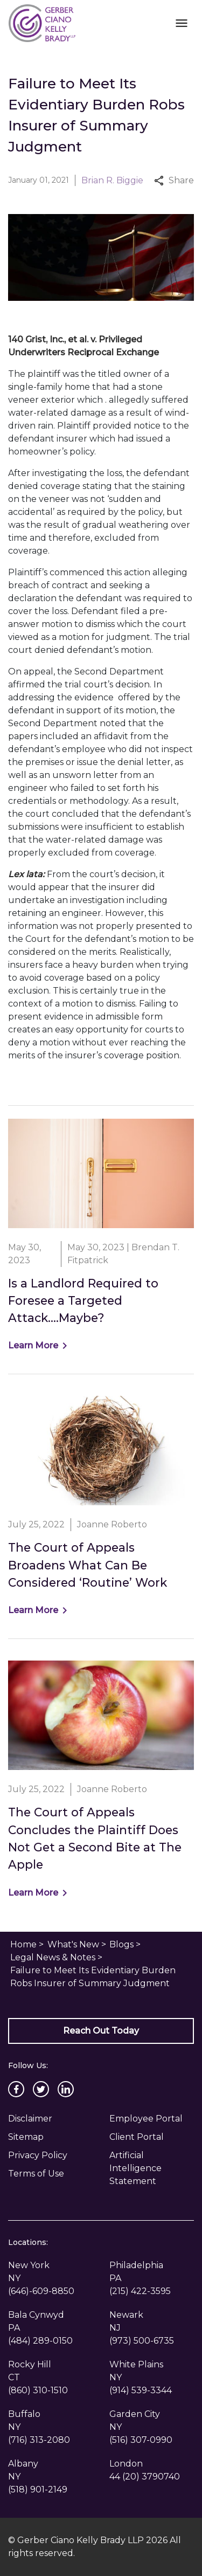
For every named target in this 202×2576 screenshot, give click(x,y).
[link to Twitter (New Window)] (41, 2089)
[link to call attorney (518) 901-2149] (37, 2489)
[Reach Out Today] (101, 2031)
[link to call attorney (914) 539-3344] (140, 2390)
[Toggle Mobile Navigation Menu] (181, 23)
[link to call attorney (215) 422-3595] (140, 2291)
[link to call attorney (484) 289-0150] (40, 2341)
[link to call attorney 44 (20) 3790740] (144, 2476)
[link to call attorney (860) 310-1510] (38, 2390)
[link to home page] (42, 22)
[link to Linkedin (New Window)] (66, 2089)
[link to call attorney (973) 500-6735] (141, 2341)
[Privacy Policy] (50, 2155)
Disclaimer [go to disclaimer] (30, 2118)
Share (174, 180)
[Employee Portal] (151, 2118)
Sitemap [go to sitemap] (26, 2137)
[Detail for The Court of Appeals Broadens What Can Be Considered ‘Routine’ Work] (101, 1506)
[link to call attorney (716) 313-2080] (39, 2440)
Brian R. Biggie (112, 180)
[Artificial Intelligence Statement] (151, 2168)
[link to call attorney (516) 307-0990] (140, 2440)
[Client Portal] (151, 2137)
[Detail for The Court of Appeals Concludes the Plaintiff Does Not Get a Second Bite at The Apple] (101, 1780)
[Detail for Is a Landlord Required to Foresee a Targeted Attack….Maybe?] (101, 1236)
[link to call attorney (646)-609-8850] (41, 2291)
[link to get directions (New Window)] (50, 2272)
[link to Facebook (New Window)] (16, 2089)
